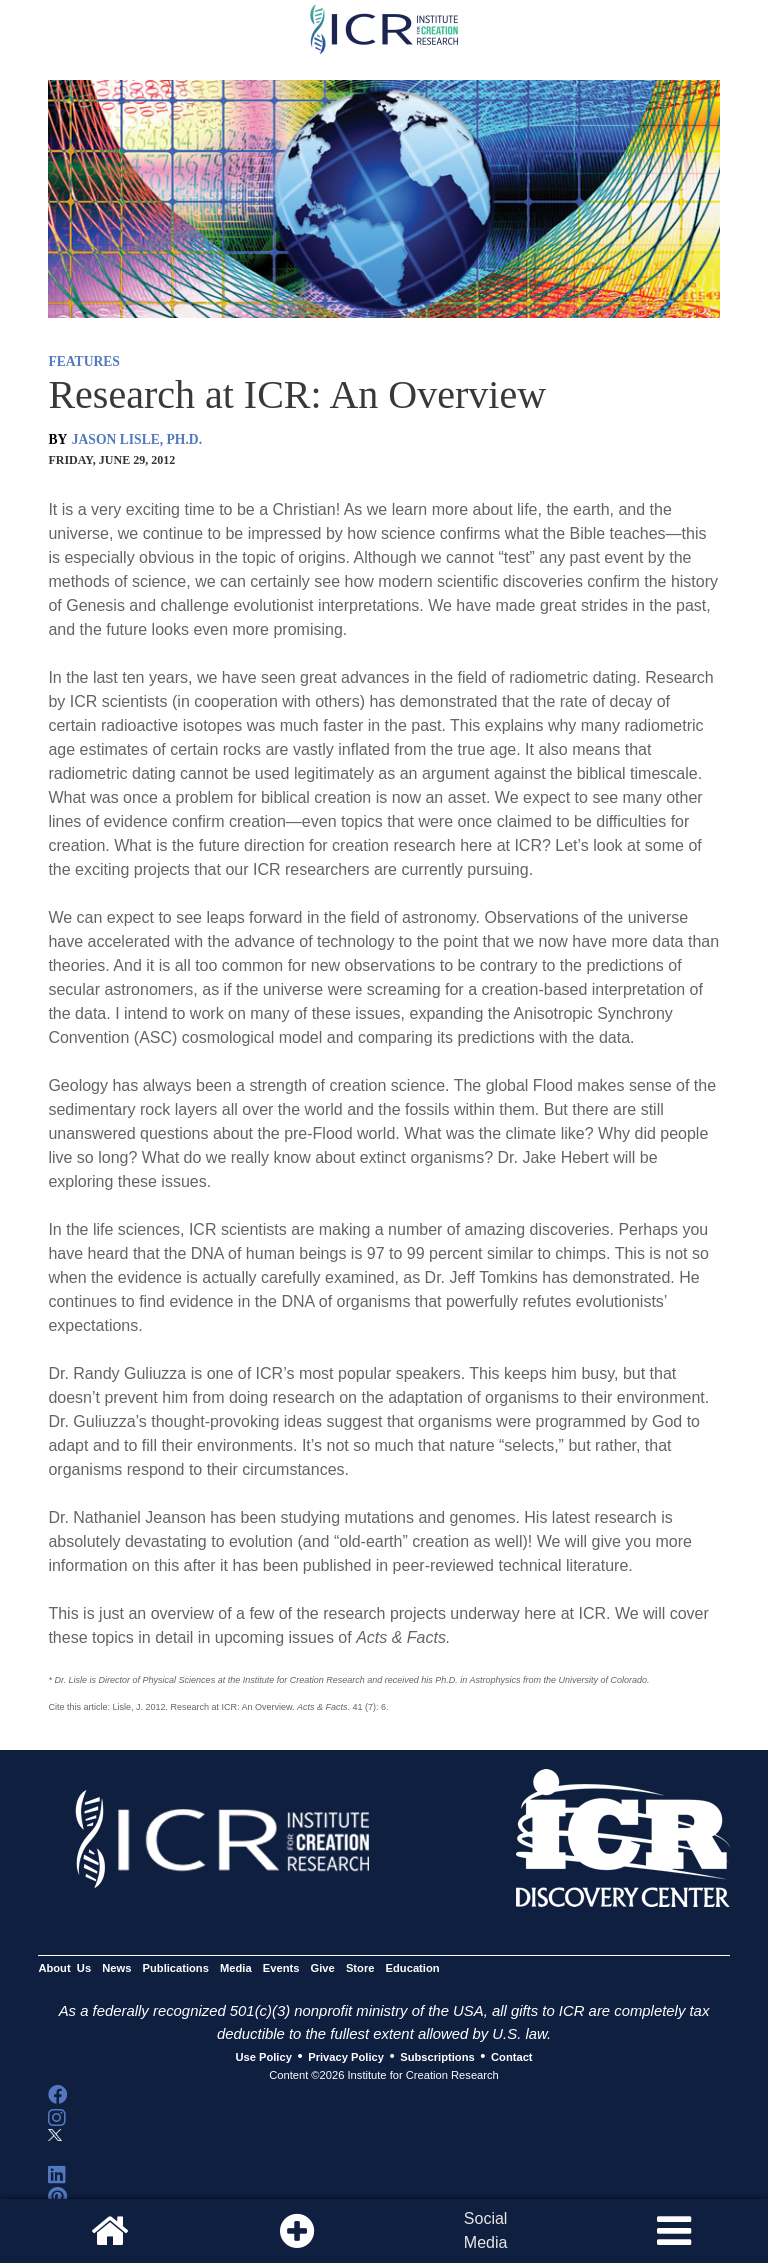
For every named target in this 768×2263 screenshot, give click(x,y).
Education (413, 1968)
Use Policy (263, 2057)
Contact (512, 2057)
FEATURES (84, 361)
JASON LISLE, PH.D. (137, 439)
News (116, 1968)
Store (360, 1968)
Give (323, 1968)
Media (236, 1968)
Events (281, 1968)
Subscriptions (437, 2057)
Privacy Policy (346, 2057)
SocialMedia (486, 2230)
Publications (176, 1968)
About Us (64, 1968)
